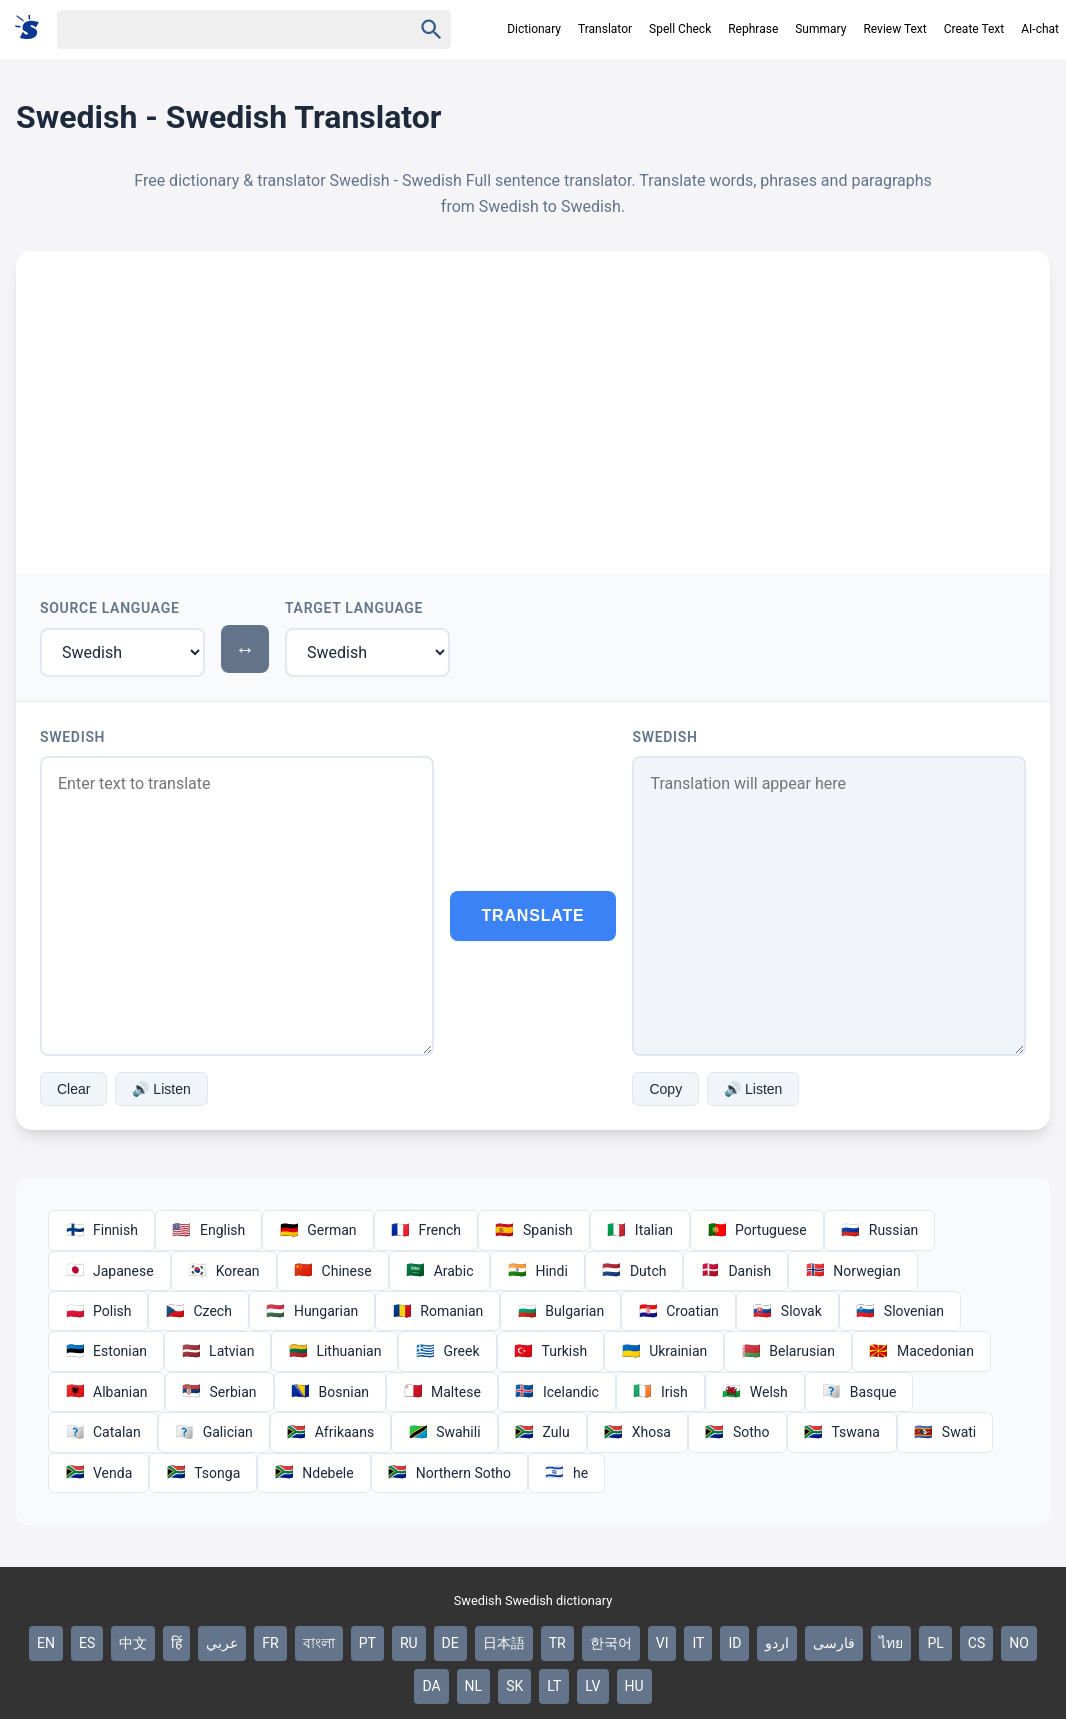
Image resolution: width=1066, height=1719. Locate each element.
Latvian (217, 1351)
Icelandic (557, 1392)
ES (87, 1643)
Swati (945, 1432)
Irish (660, 1392)
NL (474, 1686)
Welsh (755, 1392)
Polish (98, 1311)
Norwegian (852, 1271)
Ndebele (313, 1473)
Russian (880, 1230)
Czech (198, 1311)
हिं (176, 1643)
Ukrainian (664, 1351)
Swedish (72, 737)
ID (734, 1643)
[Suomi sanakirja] (33, 28)
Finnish (101, 1230)
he (566, 1473)
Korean (224, 1271)
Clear (73, 1089)
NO (1019, 1643)
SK (514, 1686)
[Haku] (217, 29)
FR (270, 1643)
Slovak (787, 1311)
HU (634, 1686)
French (426, 1230)
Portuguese (757, 1230)
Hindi (537, 1271)
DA (431, 1686)
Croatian (678, 1311)
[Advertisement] (533, 401)
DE (450, 1643)
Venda (98, 1473)
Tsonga (203, 1473)
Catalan (103, 1432)
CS (976, 1643)
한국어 (611, 1643)
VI (662, 1643)
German (317, 1230)
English (208, 1230)
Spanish (534, 1230)
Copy (665, 1089)
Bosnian (330, 1392)
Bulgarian (560, 1311)
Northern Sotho (449, 1473)
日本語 (504, 1643)
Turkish (551, 1351)
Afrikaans (330, 1432)
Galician (214, 1432)
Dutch (634, 1271)
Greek (447, 1351)
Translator (605, 29)
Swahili (444, 1432)
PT (367, 1643)
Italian (640, 1230)
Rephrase (753, 29)
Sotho (737, 1432)
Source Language (110, 608)
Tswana (842, 1432)
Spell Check (680, 29)
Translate (533, 915)
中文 (133, 1643)
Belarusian (788, 1351)
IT (698, 1643)
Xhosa (637, 1432)
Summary (820, 29)
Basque (859, 1392)
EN (46, 1643)
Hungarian (312, 1311)
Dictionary (534, 29)
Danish (735, 1271)
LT (554, 1686)
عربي (222, 1643)
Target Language (354, 608)
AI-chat (1040, 29)
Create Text (974, 29)
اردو (777, 1643)
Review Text (894, 29)
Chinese (333, 1271)
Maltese (442, 1392)
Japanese (109, 1271)
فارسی (834, 1643)
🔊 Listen (161, 1089)
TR (557, 1643)
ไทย (891, 1643)
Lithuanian (334, 1351)
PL (935, 1643)
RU (409, 1643)
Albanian (106, 1392)
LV (592, 1686)
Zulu (542, 1432)
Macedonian (921, 1351)
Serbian (219, 1392)
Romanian (437, 1311)
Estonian (106, 1351)
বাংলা (319, 1643)
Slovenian (900, 1311)
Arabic (440, 1271)
